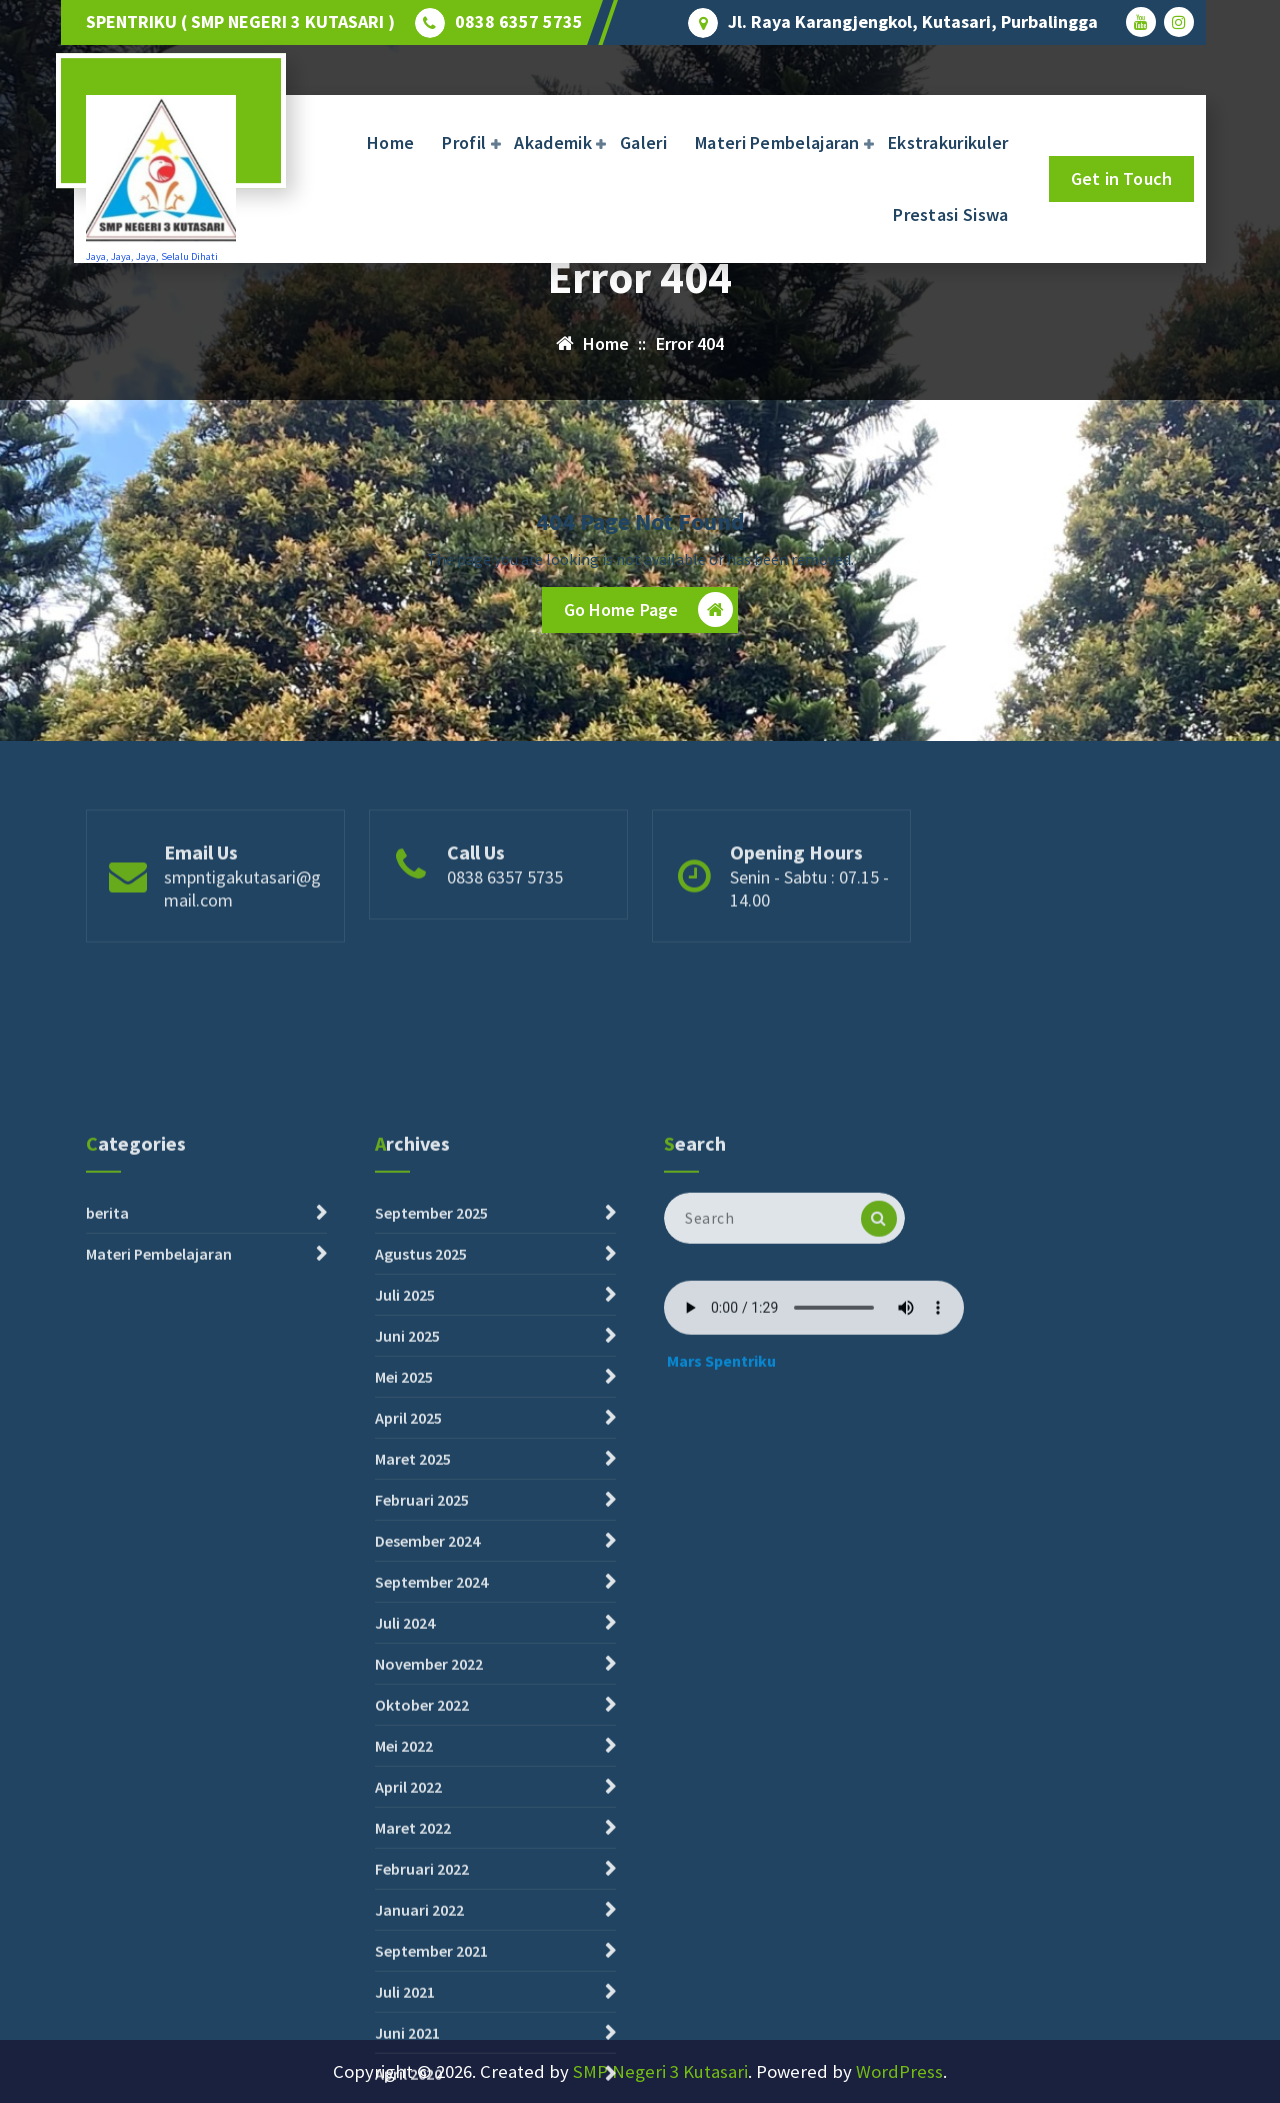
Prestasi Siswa (950, 214)
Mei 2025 (404, 1848)
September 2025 (431, 1684)
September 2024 (431, 2053)
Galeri (643, 142)
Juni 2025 (407, 1807)
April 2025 (408, 1889)
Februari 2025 (422, 1971)
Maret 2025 (413, 1930)
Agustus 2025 (421, 1725)
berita (107, 1684)
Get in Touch (1121, 178)
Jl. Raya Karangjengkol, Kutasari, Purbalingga (913, 22)
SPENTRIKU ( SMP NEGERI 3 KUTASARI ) (240, 22)
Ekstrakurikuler (948, 142)
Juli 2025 (405, 1766)
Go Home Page (649, 609)
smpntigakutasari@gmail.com (242, 954)
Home (390, 142)
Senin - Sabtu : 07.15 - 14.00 (809, 954)
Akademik (552, 142)
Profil (464, 142)
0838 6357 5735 (519, 22)
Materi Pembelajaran (777, 142)
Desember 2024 (427, 2012)
